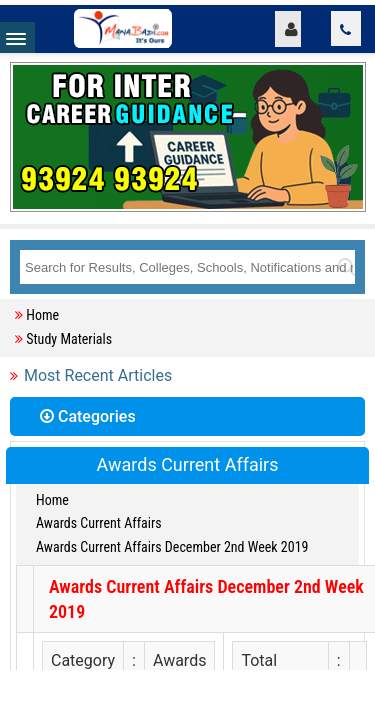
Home (42, 315)
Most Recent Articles (98, 375)
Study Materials (69, 339)
